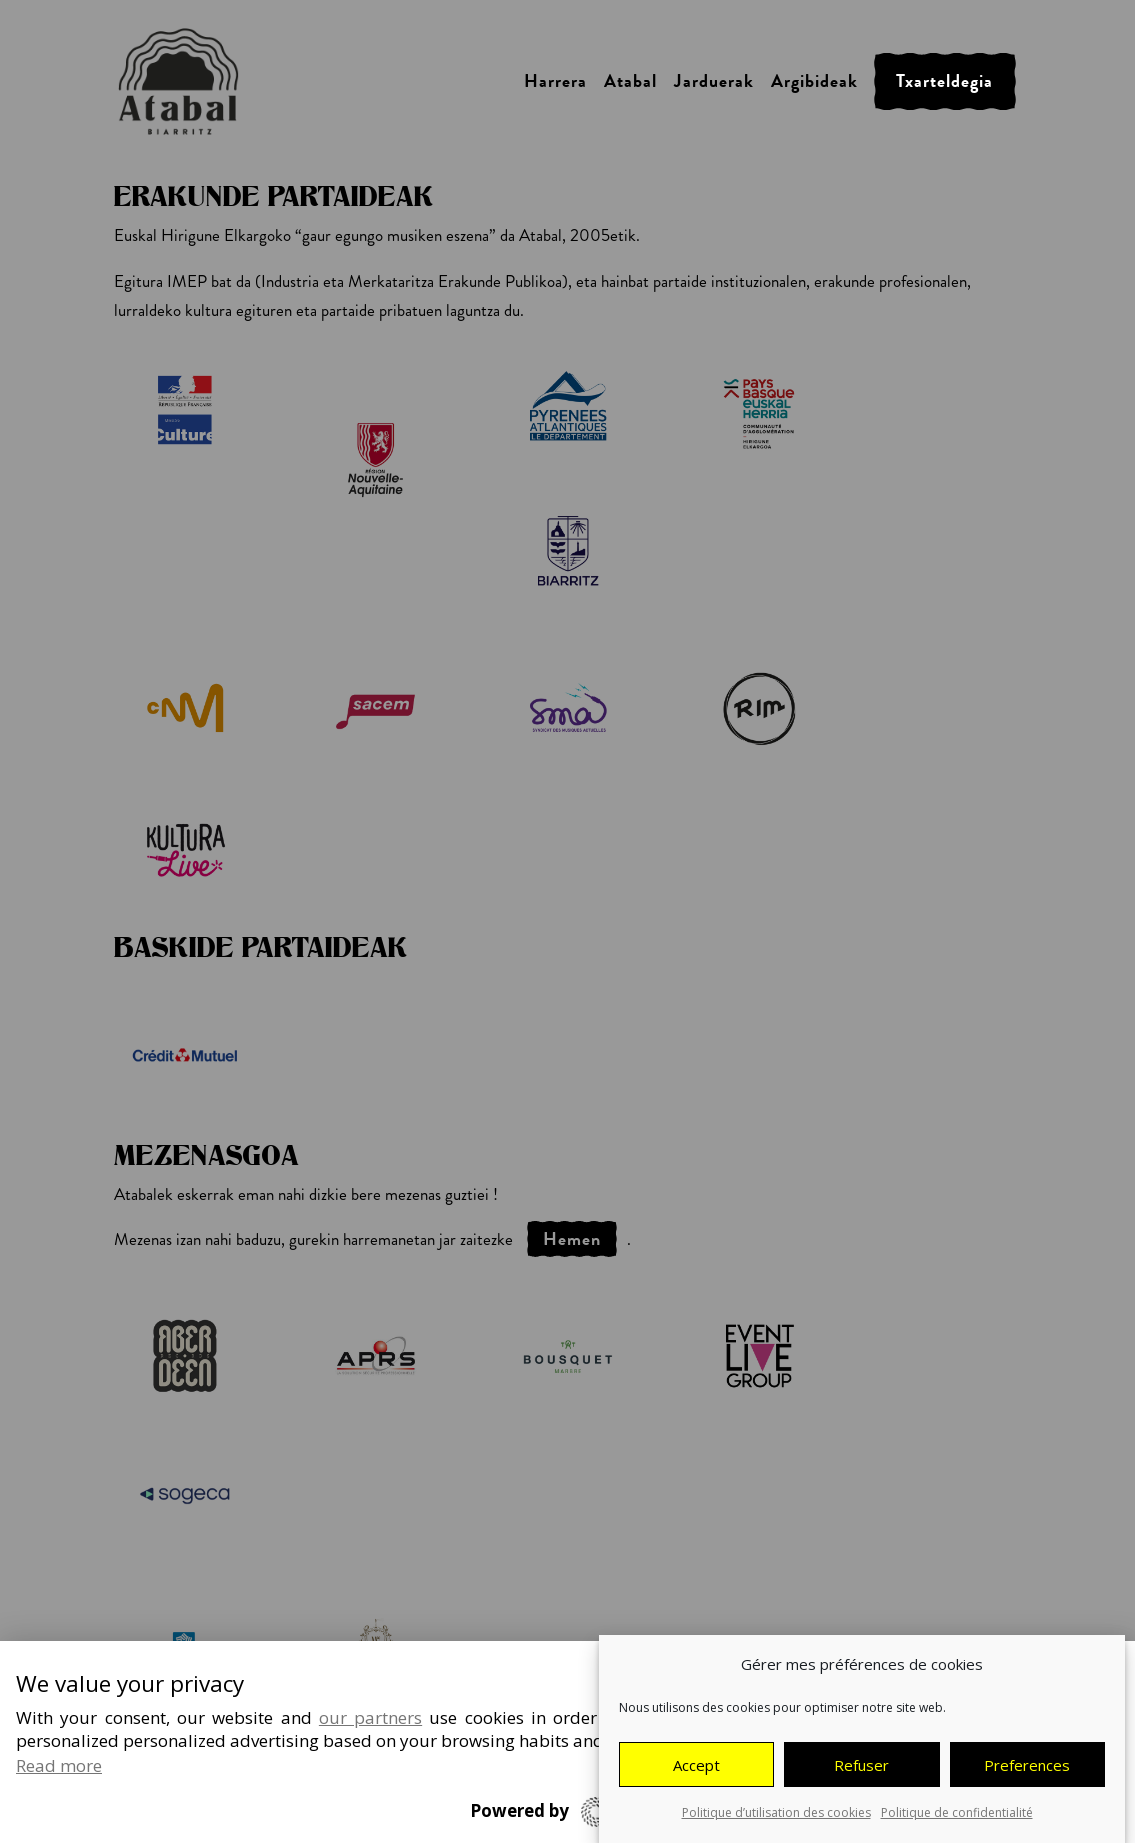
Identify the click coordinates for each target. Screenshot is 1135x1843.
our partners (370, 1717)
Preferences (1027, 1765)
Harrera (555, 81)
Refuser (861, 1765)
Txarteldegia (944, 81)
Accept (696, 1765)
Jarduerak (714, 81)
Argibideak (814, 81)
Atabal (630, 81)
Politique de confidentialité (957, 1813)
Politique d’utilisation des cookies (776, 1813)
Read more (59, 1765)
